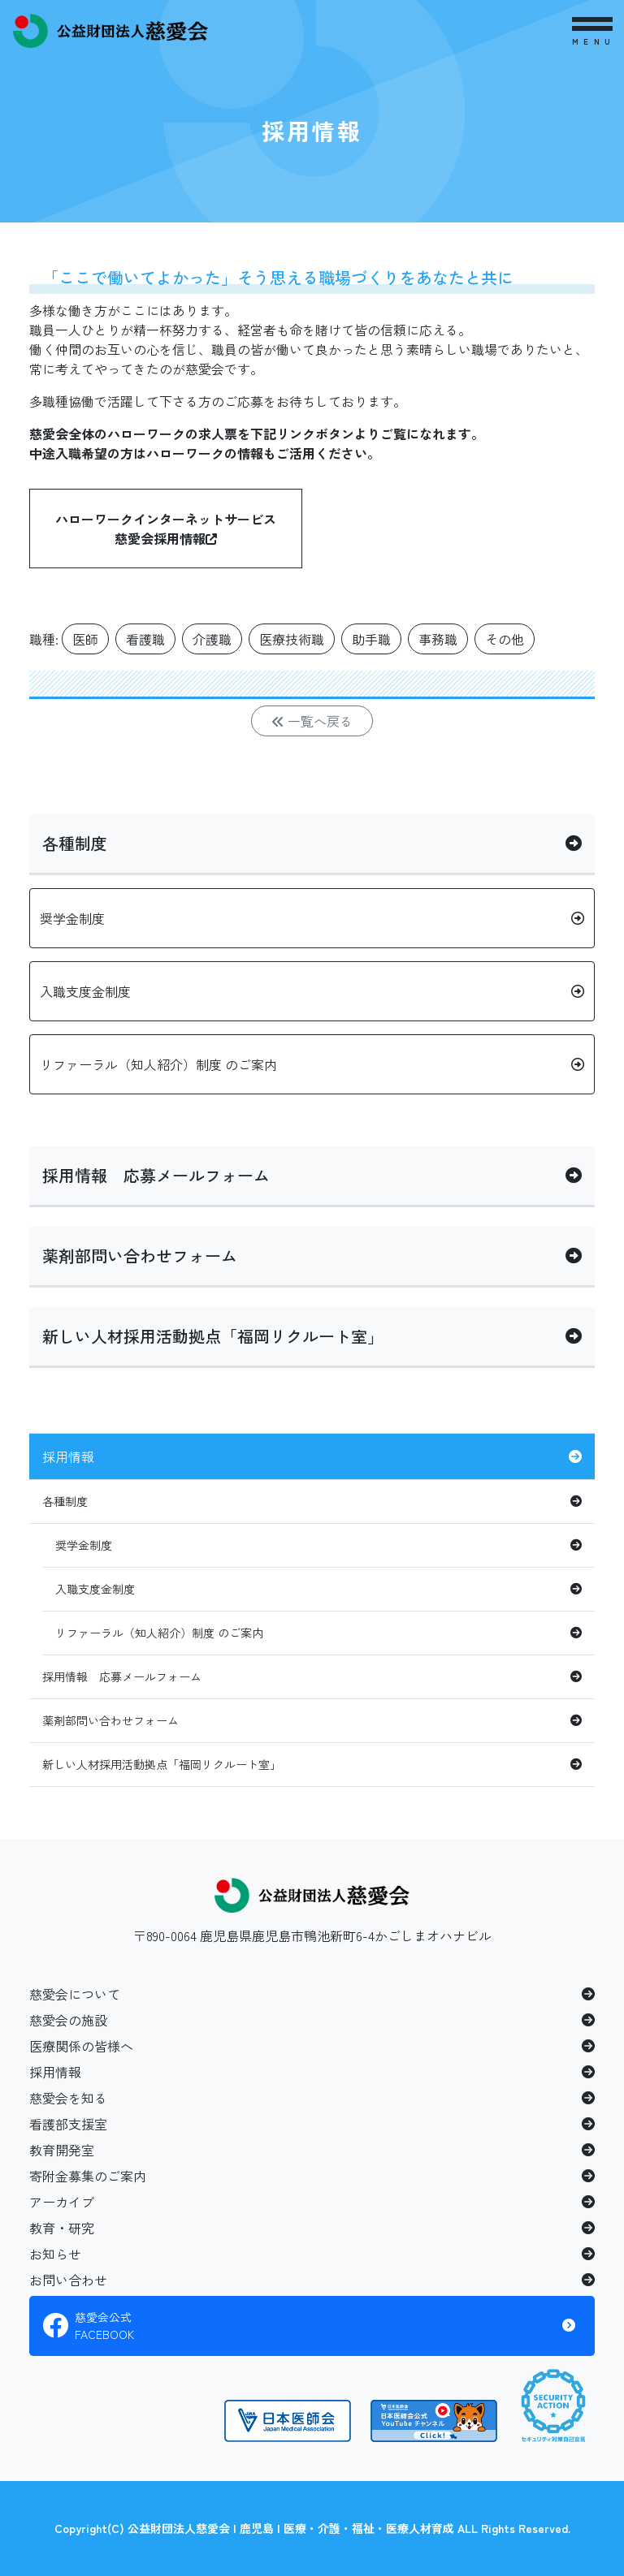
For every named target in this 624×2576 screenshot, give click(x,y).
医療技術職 (291, 639)
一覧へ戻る (312, 721)
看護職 (145, 639)
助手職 (371, 639)
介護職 (212, 639)
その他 (504, 639)
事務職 (437, 639)
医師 (85, 639)
